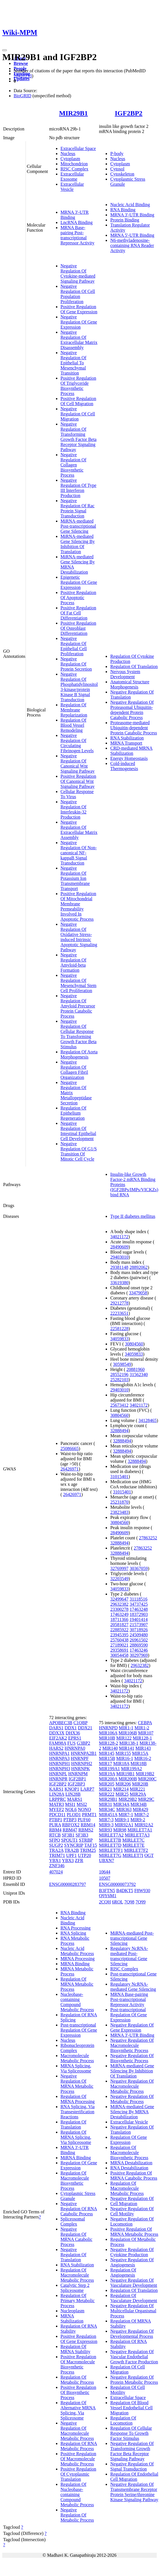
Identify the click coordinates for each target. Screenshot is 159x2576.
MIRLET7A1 (139, 1829)
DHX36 (73, 1732)
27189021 (119, 1645)
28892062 (138, 1267)
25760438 (119, 1639)
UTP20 (84, 1855)
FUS (71, 1743)
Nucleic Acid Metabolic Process (77, 1951)
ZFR (79, 1860)
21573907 (138, 1624)
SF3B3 (82, 1835)
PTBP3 (69, 1819)
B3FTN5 (107, 1890)
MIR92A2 (144, 1824)
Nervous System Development (125, 674)
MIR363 (123, 1809)
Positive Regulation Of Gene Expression (78, 309)
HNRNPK (80, 1768)
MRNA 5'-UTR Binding (132, 235)
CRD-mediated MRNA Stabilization (131, 751)
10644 (104, 1871)
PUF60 (84, 1819)
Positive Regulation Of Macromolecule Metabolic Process (78, 2458)
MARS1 (74, 1799)
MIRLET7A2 (111, 1835)
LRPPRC (57, 1799)
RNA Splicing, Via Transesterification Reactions (77, 2111)
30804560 (134, 1343)
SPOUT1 (69, 1840)
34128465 (148, 1420)
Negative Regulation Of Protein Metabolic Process (134, 2380)
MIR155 (123, 1753)
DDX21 (85, 1727)
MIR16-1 (124, 1758)
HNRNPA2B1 (84, 1753)
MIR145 (106, 1753)
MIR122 (123, 1738)
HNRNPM (77, 1773)
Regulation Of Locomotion (123, 2420)
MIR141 (126, 1748)
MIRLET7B (110, 1840)
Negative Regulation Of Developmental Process (132, 2334)
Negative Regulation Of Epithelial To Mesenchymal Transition (73, 362)
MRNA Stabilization (71, 2318)
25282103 (119, 1379)
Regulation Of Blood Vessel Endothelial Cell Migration (131, 2407)
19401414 (138, 1619)
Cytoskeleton (122, 174)
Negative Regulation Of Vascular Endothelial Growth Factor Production (134, 2356)
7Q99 (140, 1901)
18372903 (138, 1614)
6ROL (117, 1901)
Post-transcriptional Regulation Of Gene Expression (78, 2030)
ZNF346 (56, 1865)
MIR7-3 (106, 1819)
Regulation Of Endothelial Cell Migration (134, 2477)
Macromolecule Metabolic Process (77, 2058)
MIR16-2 (142, 1758)
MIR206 (123, 1784)
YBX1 (55, 1860)
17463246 (138, 1650)
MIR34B (139, 1804)
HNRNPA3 (59, 1758)
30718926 (138, 1629)
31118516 (138, 1599)
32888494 (119, 1430)
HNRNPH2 (81, 1763)
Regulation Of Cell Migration (127, 2369)
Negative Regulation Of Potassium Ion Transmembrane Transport (75, 878)
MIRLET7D (110, 1845)
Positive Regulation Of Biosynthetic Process (78, 2392)
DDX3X (56, 1732)
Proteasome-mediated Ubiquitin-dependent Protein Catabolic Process (133, 727)
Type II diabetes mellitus (132, 1216)
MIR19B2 (145, 1773)
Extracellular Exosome (72, 176)
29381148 (119, 1267)
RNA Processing (75, 1928)
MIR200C (147, 1778)
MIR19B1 (125, 1773)
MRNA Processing (77, 1958)
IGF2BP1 (77, 1778)
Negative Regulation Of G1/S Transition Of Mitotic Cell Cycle (78, 1151)
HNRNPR (58, 1778)
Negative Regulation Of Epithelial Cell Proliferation (73, 646)
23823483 (119, 1512)
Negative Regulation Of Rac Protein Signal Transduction (77, 508)
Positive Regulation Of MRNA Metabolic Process (134, 2232)
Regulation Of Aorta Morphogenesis (79, 1054)
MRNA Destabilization (131, 2162)
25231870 (119, 1502)
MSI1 (70, 1804)
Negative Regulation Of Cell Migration (77, 413)
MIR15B (107, 1758)
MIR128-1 (142, 1738)
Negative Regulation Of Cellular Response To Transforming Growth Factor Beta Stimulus (78, 1034)
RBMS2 (85, 1829)
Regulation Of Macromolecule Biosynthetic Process (74, 2181)
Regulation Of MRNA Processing (77, 2099)
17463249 (119, 1614)
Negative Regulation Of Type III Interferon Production (78, 488)
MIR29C (146, 1799)
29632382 (119, 1604)
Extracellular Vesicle (72, 187)
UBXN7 (106, 1860)
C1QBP (80, 1722)
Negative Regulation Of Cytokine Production (132, 2252)
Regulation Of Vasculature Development (133, 2298)
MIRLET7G (110, 1855)
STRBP (86, 1840)
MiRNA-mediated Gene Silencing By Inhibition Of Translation (77, 544)
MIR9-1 (122, 1819)
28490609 (119, 1246)
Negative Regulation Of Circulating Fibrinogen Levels (77, 743)
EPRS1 (74, 1738)
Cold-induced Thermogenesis (124, 766)
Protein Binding (124, 219)
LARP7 (87, 1789)
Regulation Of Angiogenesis (123, 2272)
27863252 (148, 1537)
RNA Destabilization (129, 2167)
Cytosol (117, 168)
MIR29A (138, 1794)
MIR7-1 (125, 1814)
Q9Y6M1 (107, 1895)
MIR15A (140, 1753)
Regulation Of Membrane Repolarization (73, 709)
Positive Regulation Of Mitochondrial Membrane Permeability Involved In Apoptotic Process (78, 906)
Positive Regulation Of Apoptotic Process (78, 597)
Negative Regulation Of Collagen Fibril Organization (74, 1070)
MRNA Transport (126, 743)
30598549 (122, 1364)
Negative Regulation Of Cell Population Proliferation (77, 294)
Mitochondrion (74, 163)
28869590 (138, 1645)
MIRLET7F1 (111, 1850)
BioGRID (22, 95)
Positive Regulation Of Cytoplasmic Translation (78, 2474)
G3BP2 (83, 1743)
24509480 (138, 1634)
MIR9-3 (106, 1824)
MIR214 (121, 1789)
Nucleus (67, 153)
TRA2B (71, 1850)
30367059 (138, 1568)
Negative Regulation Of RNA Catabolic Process (78, 2208)
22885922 (119, 1629)
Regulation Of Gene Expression (78, 2165)
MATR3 (56, 1804)
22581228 (119, 1328)
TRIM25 (88, 1850)
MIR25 (122, 1794)
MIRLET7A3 (137, 1835)
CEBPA (145, 1722)
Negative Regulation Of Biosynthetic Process (132, 2058)
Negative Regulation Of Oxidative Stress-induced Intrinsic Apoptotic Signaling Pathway (78, 937)
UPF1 (71, 1855)
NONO (84, 1809)
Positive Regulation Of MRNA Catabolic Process (133, 2175)
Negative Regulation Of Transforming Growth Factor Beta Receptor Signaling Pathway (78, 437)
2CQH (105, 1901)
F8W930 (142, 1890)
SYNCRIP (73, 1845)
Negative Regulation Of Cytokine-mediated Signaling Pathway (77, 273)
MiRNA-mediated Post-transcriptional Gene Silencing (78, 526)
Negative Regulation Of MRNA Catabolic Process (76, 2237)
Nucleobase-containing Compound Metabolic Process (77, 2002)
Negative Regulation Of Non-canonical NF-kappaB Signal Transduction (78, 852)
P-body (116, 153)
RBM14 (88, 1824)
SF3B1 (68, 1835)
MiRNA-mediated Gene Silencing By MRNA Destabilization (132, 2111)
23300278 (119, 1609)
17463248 (138, 1609)
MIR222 (106, 1794)
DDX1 (71, 1727)
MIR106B (127, 1732)
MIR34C (107, 1809)
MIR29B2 (127, 1799)
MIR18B (139, 1763)
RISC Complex (74, 168)
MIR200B (127, 1778)
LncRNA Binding (76, 222)
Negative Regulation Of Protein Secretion (76, 663)
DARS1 (56, 1727)
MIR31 (105, 1804)
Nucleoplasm (72, 2310)
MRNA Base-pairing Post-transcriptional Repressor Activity (77, 235)
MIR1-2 (142, 1727)
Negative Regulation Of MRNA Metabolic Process (76, 2084)
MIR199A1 (109, 1768)
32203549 (119, 1578)
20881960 (135, 1369)
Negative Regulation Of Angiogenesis (132, 2262)
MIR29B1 (73, 113)
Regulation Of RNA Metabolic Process (78, 2446)
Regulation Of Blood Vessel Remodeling (73, 725)
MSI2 (82, 1804)
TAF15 (90, 1845)
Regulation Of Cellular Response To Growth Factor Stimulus (131, 2433)
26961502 (138, 1639)
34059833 (119, 1338)
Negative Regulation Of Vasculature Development (133, 2283)
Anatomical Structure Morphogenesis (129, 684)
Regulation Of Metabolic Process (77, 2380)
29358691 (119, 1650)
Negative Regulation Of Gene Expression (78, 321)
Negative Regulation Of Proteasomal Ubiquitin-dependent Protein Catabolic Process (132, 710)
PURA (55, 1824)
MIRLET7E (134, 1845)
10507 (104, 1878)
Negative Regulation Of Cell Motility (132, 2211)
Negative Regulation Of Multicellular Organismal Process (133, 2310)
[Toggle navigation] (4, 50)
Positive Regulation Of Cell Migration (78, 401)
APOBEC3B (60, 1722)
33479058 (138, 1292)
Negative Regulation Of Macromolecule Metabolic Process (77, 2431)
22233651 (119, 1313)
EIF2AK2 (58, 1738)
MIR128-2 (108, 1743)
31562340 (138, 1374)
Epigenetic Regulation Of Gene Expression (78, 582)
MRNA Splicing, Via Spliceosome (75, 2068)
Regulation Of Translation (134, 666)
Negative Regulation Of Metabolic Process (77, 2514)
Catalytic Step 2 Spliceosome (74, 2288)
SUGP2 (56, 1845)
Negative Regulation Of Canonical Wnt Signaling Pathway (77, 763)
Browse (21, 63)
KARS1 (56, 1789)
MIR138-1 (129, 1743)
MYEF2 (56, 1809)
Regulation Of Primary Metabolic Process (77, 2300)
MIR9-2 (138, 1819)
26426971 (69, 1468)
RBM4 (55, 1829)
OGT (149, 1855)
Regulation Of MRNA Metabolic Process (76, 1984)
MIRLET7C (133, 1840)
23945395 (119, 1634)
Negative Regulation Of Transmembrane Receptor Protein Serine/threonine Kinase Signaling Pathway (134, 2492)
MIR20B (140, 1784)
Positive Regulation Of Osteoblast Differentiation (78, 628)
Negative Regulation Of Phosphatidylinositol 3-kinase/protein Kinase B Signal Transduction (79, 687)
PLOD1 (74, 1814)
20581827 (119, 1624)
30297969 (138, 1655)
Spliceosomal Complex (72, 2221)
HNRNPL (58, 1773)
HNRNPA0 (75, 1748)
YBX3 (68, 1860)
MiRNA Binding (75, 2157)
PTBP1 (55, 1819)
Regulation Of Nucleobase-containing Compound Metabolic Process (77, 2494)
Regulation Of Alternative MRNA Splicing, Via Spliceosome (78, 2410)
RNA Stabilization (127, 738)
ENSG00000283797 (67, 1884)
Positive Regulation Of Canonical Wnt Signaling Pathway (78, 781)
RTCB (55, 1835)
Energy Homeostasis (129, 758)
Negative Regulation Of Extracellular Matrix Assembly (78, 830)
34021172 (119, 1236)
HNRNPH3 (59, 1768)
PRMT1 (89, 1814)
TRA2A (56, 1850)
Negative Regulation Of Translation (73, 2254)
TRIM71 (57, 1855)
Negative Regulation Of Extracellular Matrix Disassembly (78, 340)
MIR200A (108, 1778)
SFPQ (54, 1840)
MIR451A (108, 1814)
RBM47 (69, 1829)
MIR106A (108, 1732)
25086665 (69, 1448)
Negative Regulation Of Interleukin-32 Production (73, 809)
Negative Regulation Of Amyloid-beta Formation (73, 962)
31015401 (119, 1476)
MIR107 (145, 1732)
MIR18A (121, 1763)
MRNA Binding (75, 1963)
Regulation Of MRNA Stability (75, 2349)
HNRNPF (80, 1758)
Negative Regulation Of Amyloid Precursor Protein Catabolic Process (77, 1005)
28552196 (119, 1374)
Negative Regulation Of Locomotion (132, 2221)
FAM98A (57, 1743)
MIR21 (105, 1789)
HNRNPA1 (59, 1753)
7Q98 (129, 1901)
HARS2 (56, 1748)
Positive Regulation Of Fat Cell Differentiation (78, 612)
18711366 (119, 1619)
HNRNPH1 (59, 1763)
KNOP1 (72, 1789)
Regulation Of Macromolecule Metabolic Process (77, 2275)
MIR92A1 (124, 1824)
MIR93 (105, 1829)
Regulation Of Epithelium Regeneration (73, 1113)
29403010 (119, 1257)
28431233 (23, 75)
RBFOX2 (71, 1824)
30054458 (119, 1655)
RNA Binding (122, 209)
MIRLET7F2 (136, 1850)
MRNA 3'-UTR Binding (74, 215)
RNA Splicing (73, 1933)
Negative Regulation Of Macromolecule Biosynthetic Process (132, 2045)
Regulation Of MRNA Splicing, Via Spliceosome (75, 2137)
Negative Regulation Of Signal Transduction (132, 2466)
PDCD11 (57, 1814)
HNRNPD (108, 1727)
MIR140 (110, 1748)
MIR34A (121, 1804)
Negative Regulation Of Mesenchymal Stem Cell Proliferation (78, 983)
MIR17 (105, 1763)
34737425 (138, 1604)
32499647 (119, 1599)
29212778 (119, 1303)
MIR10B (107, 1738)
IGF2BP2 (128, 113)
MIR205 (106, 1784)
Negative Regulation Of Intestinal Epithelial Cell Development (78, 1131)
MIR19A (107, 1773)
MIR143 (143, 1748)
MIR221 (137, 1789)
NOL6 (71, 1809)
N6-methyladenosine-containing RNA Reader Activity (132, 245)
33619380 (119, 1282)
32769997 (119, 1568)
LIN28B (72, 1794)
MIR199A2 (131, 1768)
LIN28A (56, 1794)
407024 (56, 1871)
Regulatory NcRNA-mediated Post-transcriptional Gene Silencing (129, 1956)
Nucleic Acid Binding (130, 204)
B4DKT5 (124, 1890)
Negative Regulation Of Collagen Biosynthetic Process (73, 464)
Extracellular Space (78, 148)
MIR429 (140, 1809)
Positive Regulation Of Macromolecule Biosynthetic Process (78, 2364)
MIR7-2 (141, 1814)
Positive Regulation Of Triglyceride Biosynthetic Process (78, 386)
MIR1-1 (126, 1727)
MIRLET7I (133, 1855)
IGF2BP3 (76, 1784)
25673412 (119, 1405)
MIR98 (119, 1829)
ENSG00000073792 (117, 1884)
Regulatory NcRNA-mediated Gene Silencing (133, 1987)
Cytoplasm (70, 158)
